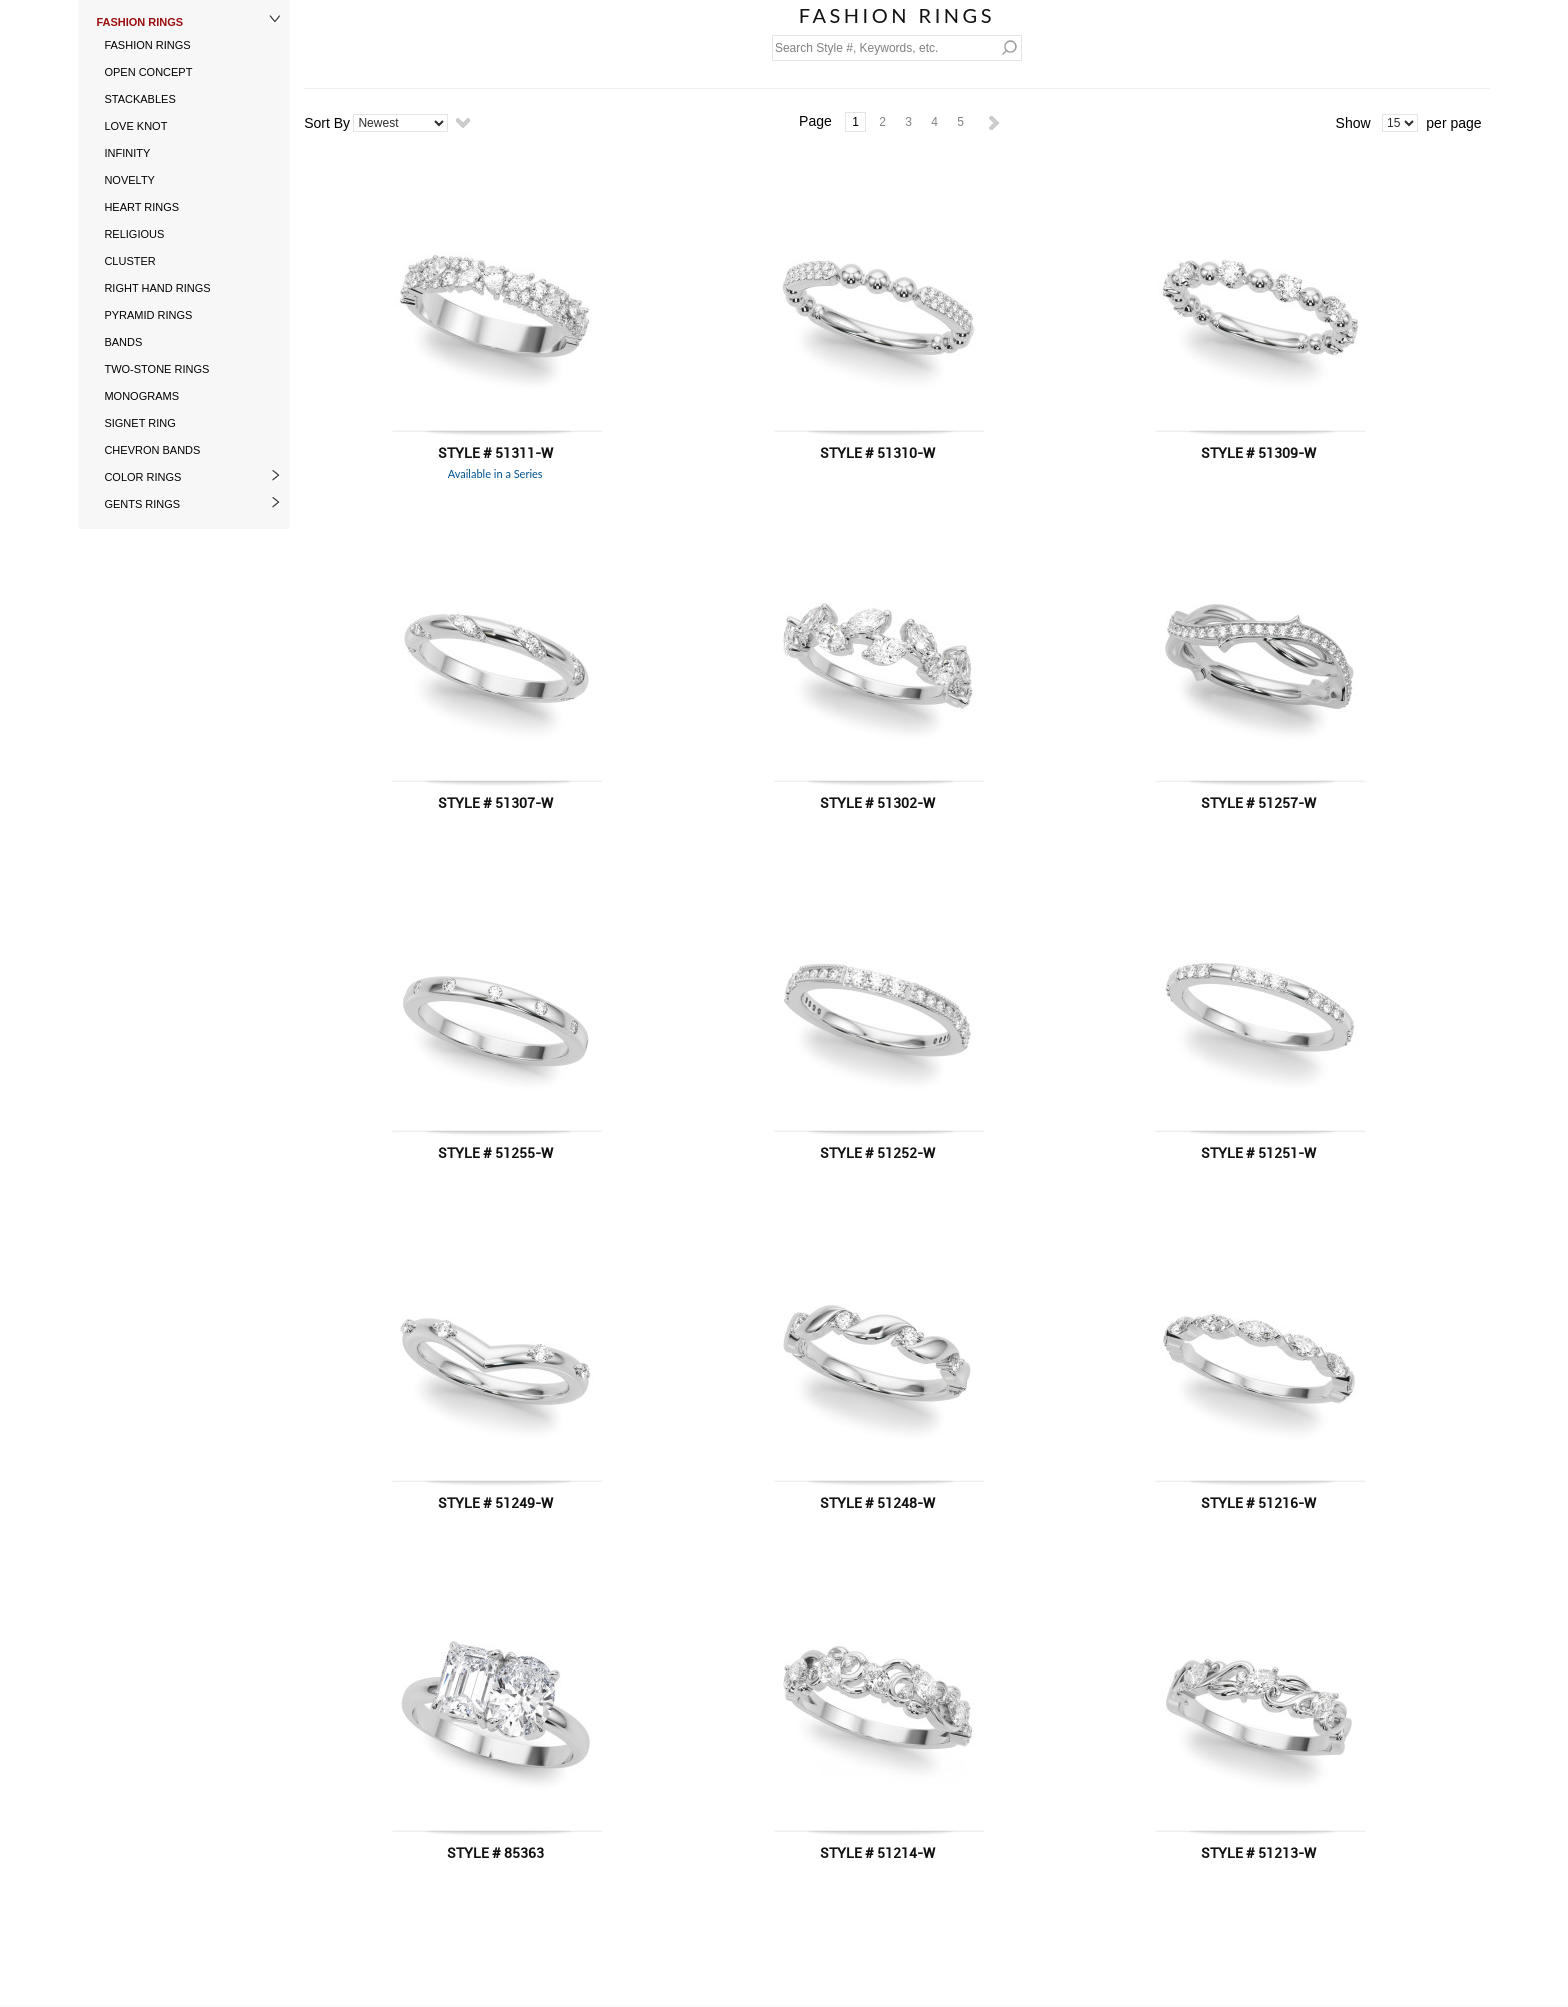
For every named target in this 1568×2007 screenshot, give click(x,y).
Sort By (327, 123)
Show (1353, 123)
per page (1453, 123)
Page (815, 121)
